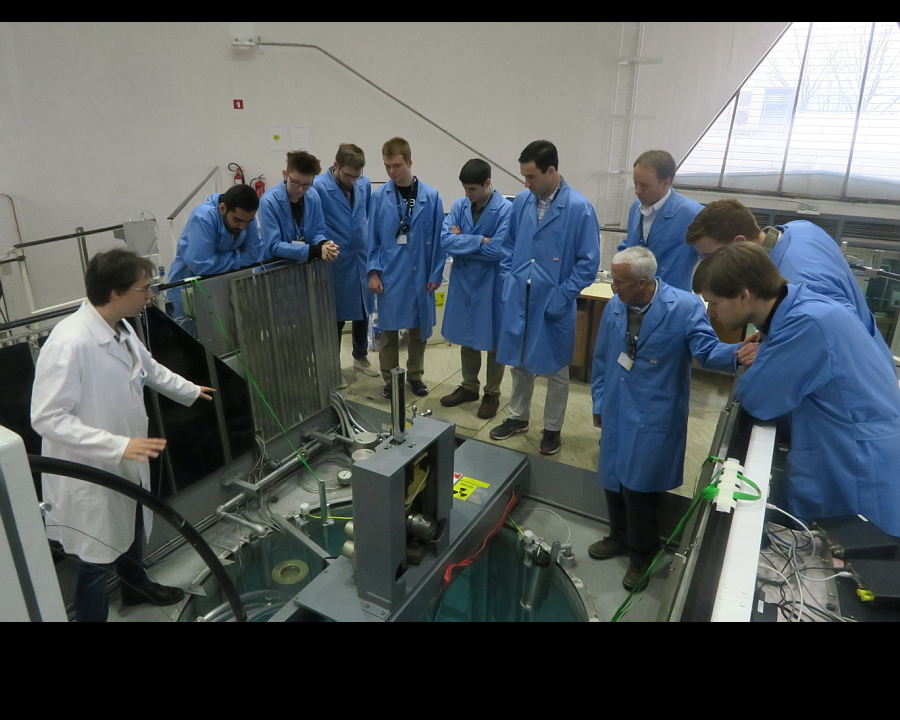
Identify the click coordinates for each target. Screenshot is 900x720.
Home (792, 11)
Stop (174, 11)
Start (143, 11)
